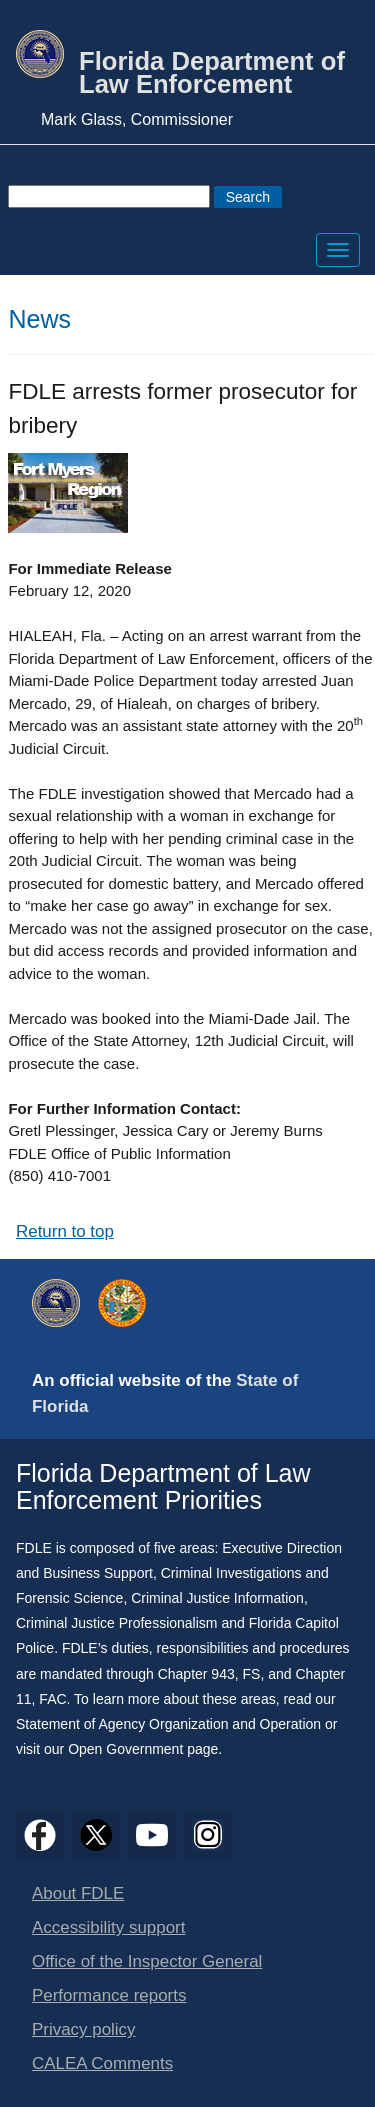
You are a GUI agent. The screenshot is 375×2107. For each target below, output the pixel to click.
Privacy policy (84, 2029)
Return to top (65, 1231)
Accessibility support (108, 1927)
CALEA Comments (102, 2063)
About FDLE (78, 1893)
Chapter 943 (196, 1674)
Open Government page (143, 1749)
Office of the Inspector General (147, 1961)
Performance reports (109, 1995)
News (39, 319)
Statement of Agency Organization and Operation (168, 1724)
